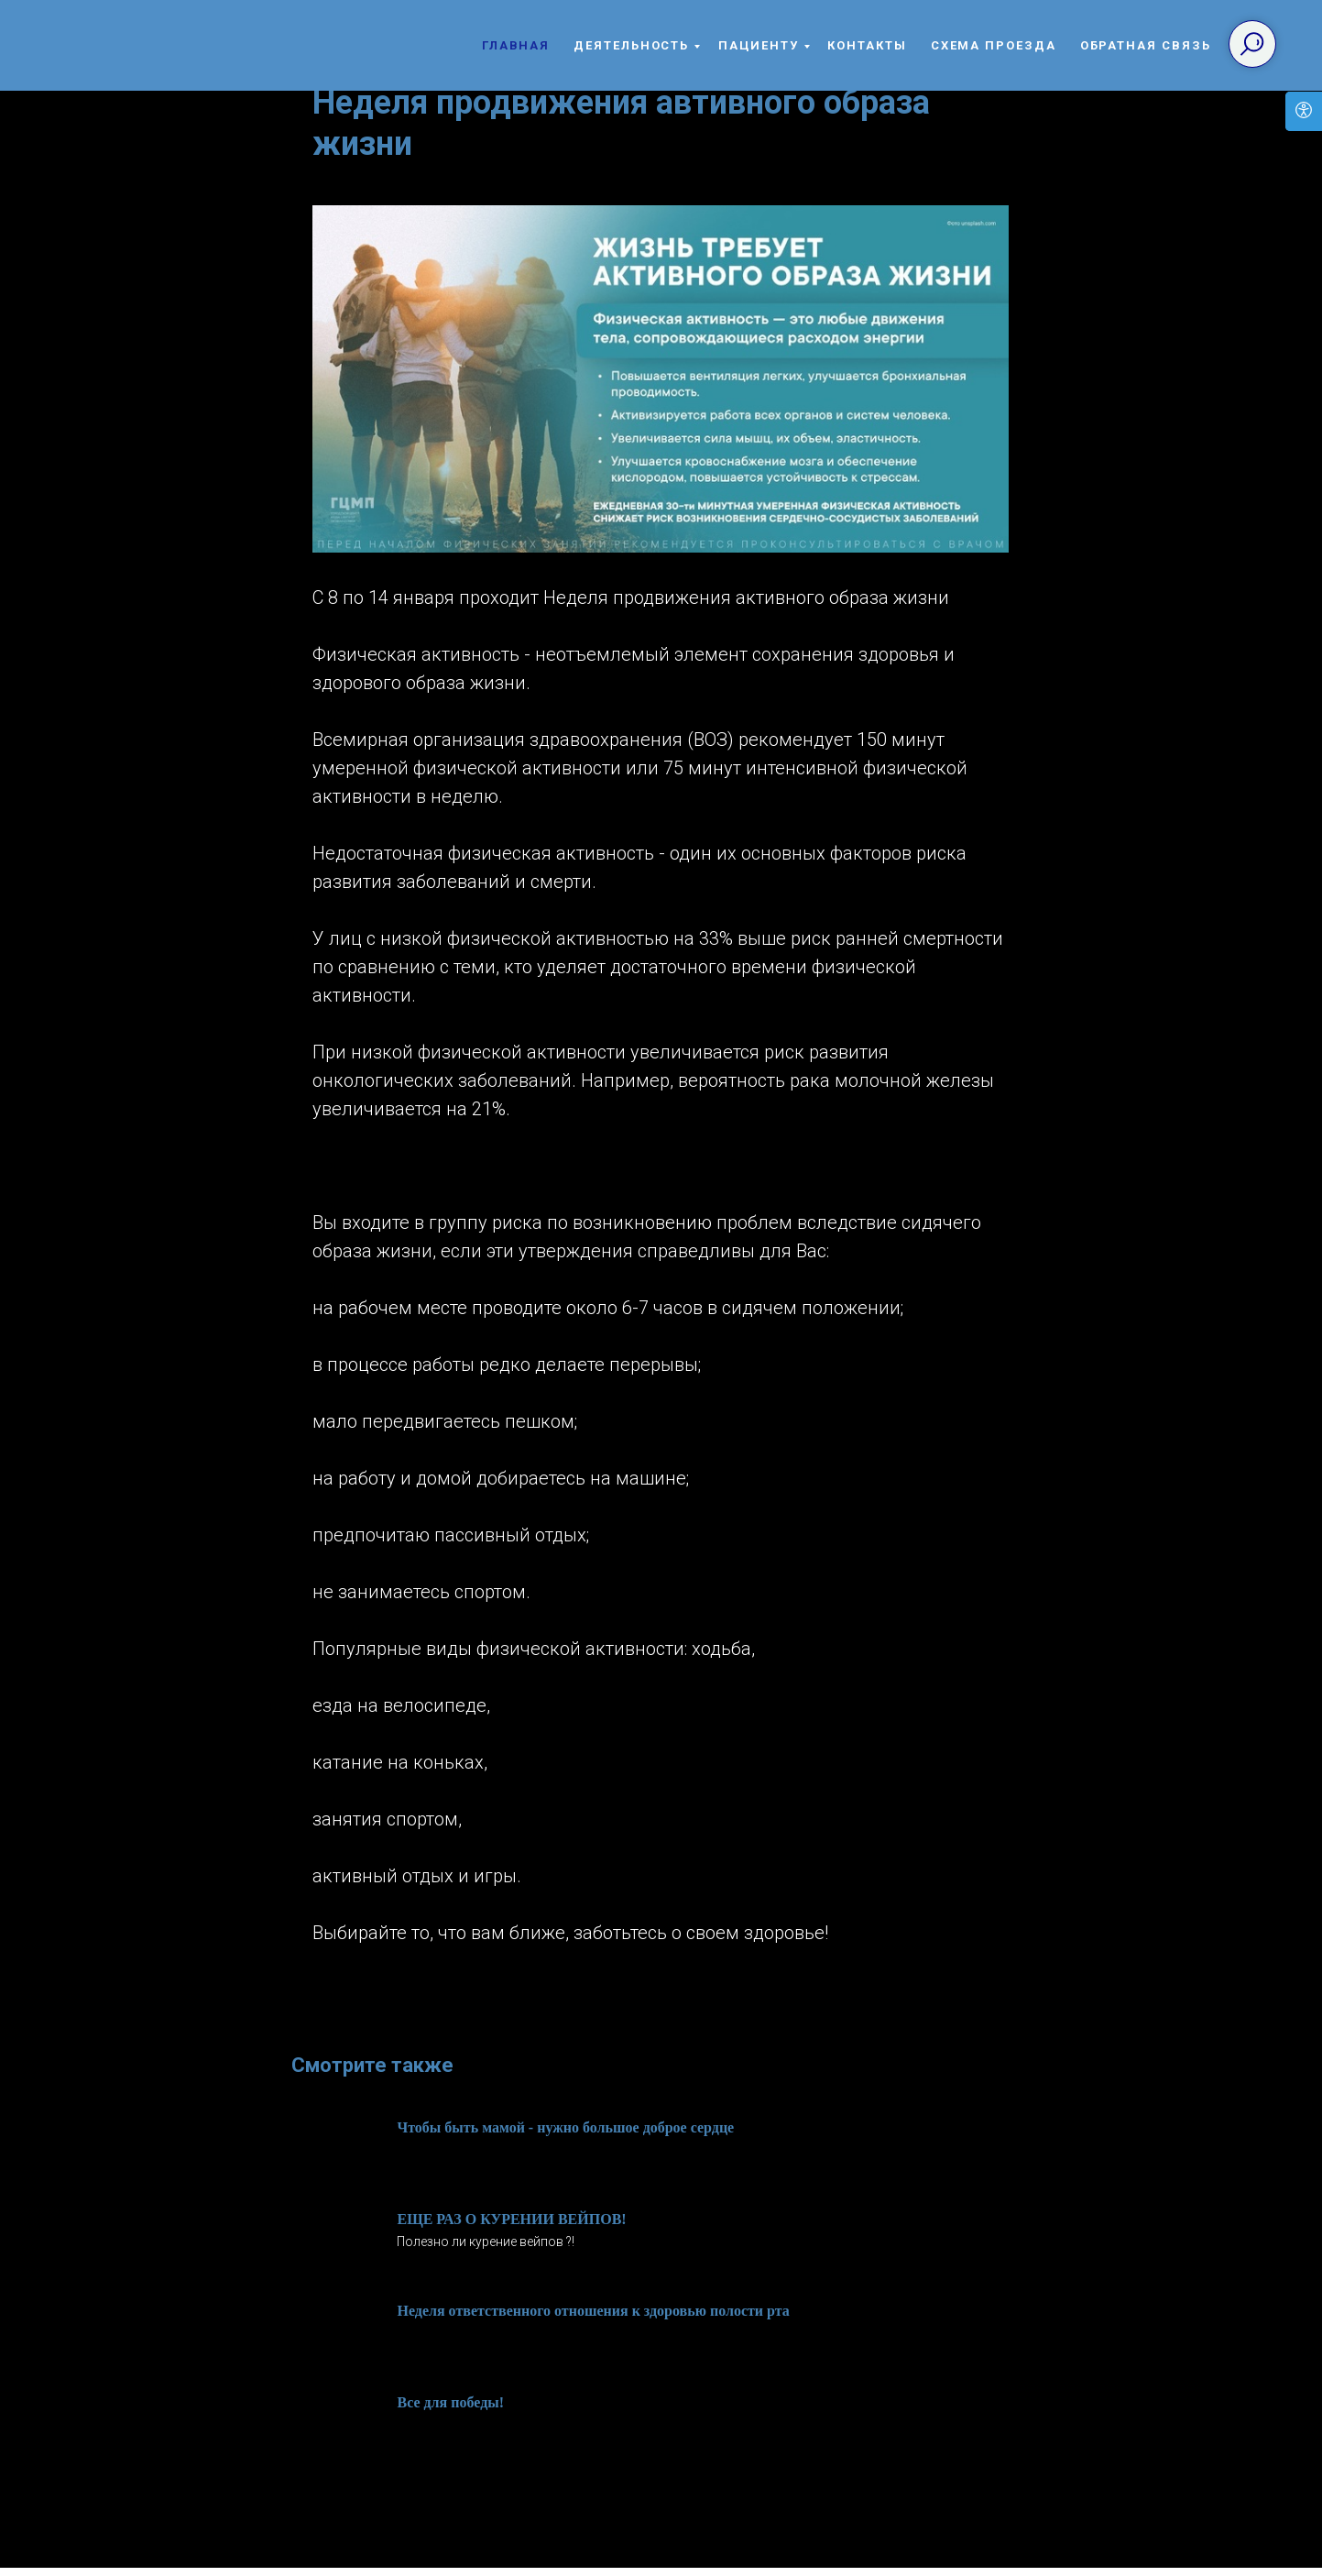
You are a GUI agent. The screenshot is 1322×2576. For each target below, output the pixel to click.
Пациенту (758, 45)
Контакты (866, 45)
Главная (516, 45)
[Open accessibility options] (1303, 111)
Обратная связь (1145, 45)
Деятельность (631, 45)
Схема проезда (993, 45)
